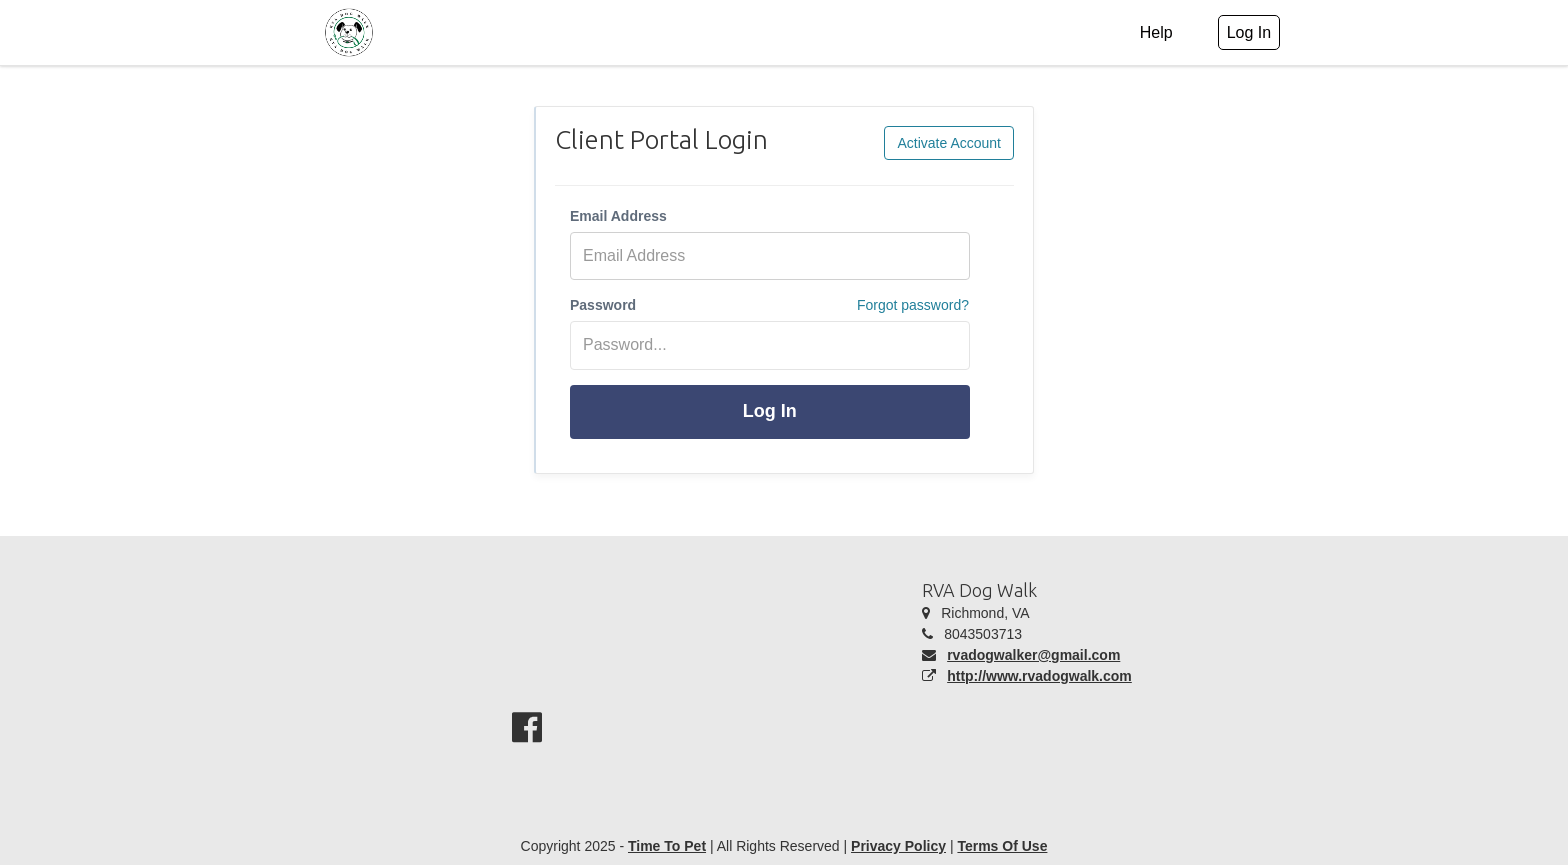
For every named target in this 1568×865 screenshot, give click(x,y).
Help (1156, 32)
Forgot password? (913, 305)
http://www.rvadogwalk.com (1039, 676)
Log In (770, 411)
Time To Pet (667, 846)
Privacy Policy (898, 846)
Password (603, 305)
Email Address (618, 216)
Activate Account (949, 143)
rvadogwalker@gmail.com (1033, 655)
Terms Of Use (1002, 846)
